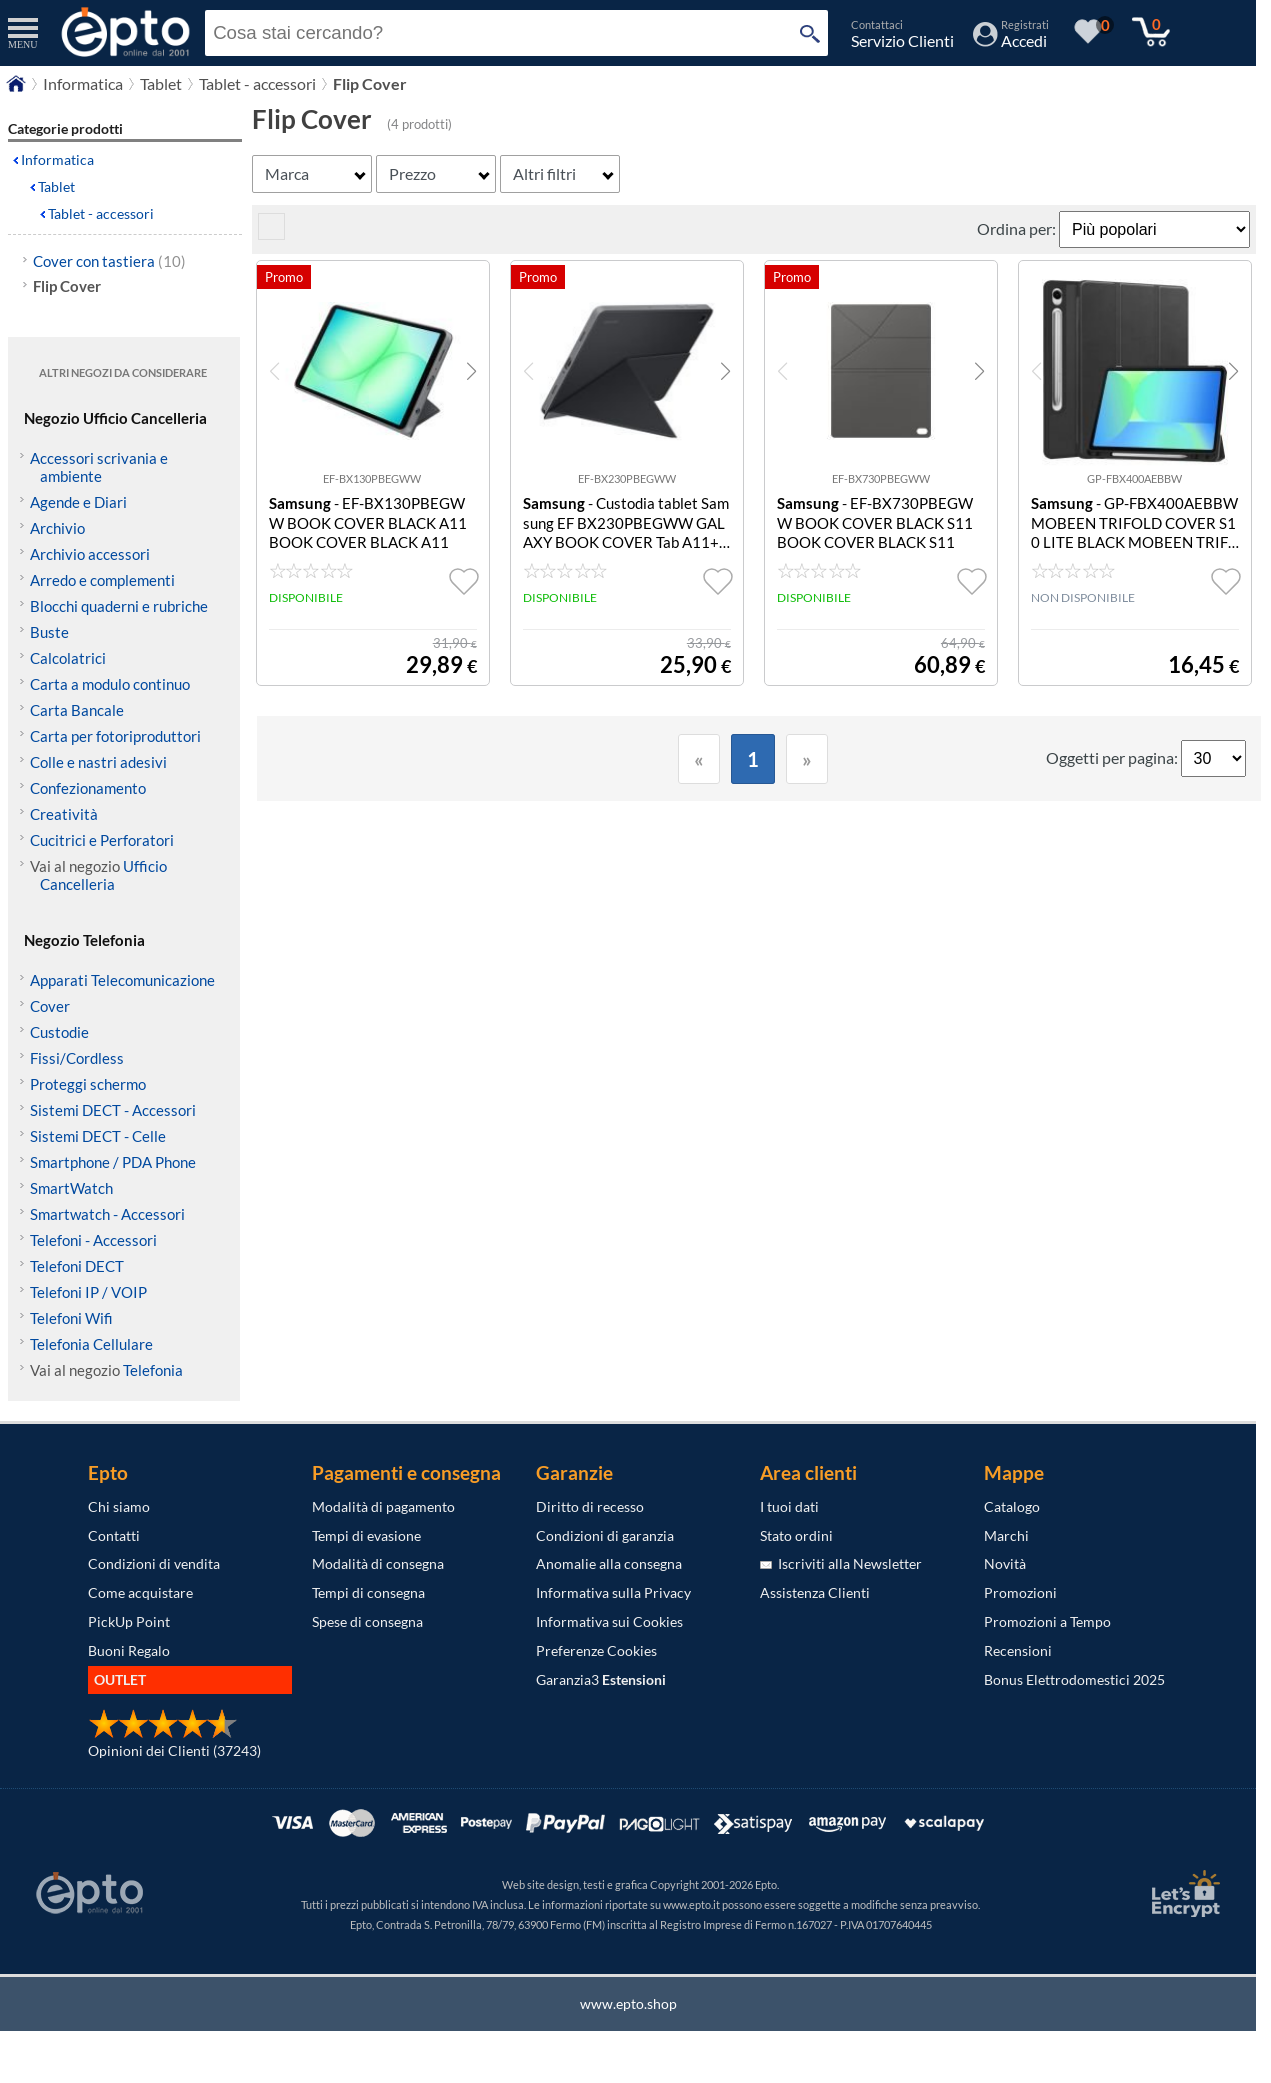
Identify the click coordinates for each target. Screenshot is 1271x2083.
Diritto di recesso (590, 1506)
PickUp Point (129, 1621)
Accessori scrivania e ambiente (99, 467)
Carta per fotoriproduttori (115, 736)
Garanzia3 (601, 1679)
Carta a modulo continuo (110, 684)
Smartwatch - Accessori (107, 1214)
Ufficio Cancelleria (103, 875)
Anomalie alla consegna (609, 1563)
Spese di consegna (367, 1621)
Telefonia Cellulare (91, 1344)
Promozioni (1020, 1592)
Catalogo (1012, 1506)
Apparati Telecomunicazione (122, 980)
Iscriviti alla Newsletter (841, 1563)
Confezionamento (88, 788)
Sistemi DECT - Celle (98, 1136)
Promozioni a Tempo (1047, 1621)
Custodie (59, 1032)
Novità (1005, 1563)
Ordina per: (1018, 228)
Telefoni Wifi (71, 1318)
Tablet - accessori (101, 213)
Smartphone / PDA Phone (113, 1162)
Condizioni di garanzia (605, 1535)
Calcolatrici (68, 658)
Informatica (57, 159)
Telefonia (153, 1370)
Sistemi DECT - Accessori (113, 1110)
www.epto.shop (628, 2003)
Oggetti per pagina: (1113, 757)
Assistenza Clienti (815, 1592)
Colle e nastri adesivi (98, 762)
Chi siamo (119, 1506)
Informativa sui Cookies (609, 1621)
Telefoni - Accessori (93, 1240)
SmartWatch (71, 1188)
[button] (471, 371)
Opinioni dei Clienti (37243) (174, 1750)
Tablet (56, 186)
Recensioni (1018, 1650)
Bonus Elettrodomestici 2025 (1074, 1679)
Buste (49, 632)
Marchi (1006, 1535)
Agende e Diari (78, 502)
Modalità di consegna (378, 1563)
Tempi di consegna (368, 1592)
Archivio (57, 528)
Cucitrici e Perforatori (102, 840)
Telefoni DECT (77, 1266)
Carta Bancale (77, 710)
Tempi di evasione (366, 1535)
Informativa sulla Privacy (613, 1592)
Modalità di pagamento (383, 1506)
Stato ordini (796, 1535)
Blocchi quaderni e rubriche (119, 606)
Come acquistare (140, 1592)
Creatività (64, 814)
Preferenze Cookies (596, 1650)
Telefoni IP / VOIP (88, 1292)
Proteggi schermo (88, 1084)
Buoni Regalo (129, 1650)
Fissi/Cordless (77, 1058)
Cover (50, 1006)
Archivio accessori (90, 554)
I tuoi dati (789, 1506)
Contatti (114, 1535)
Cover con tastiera (109, 261)
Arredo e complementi (102, 580)
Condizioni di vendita (154, 1563)
